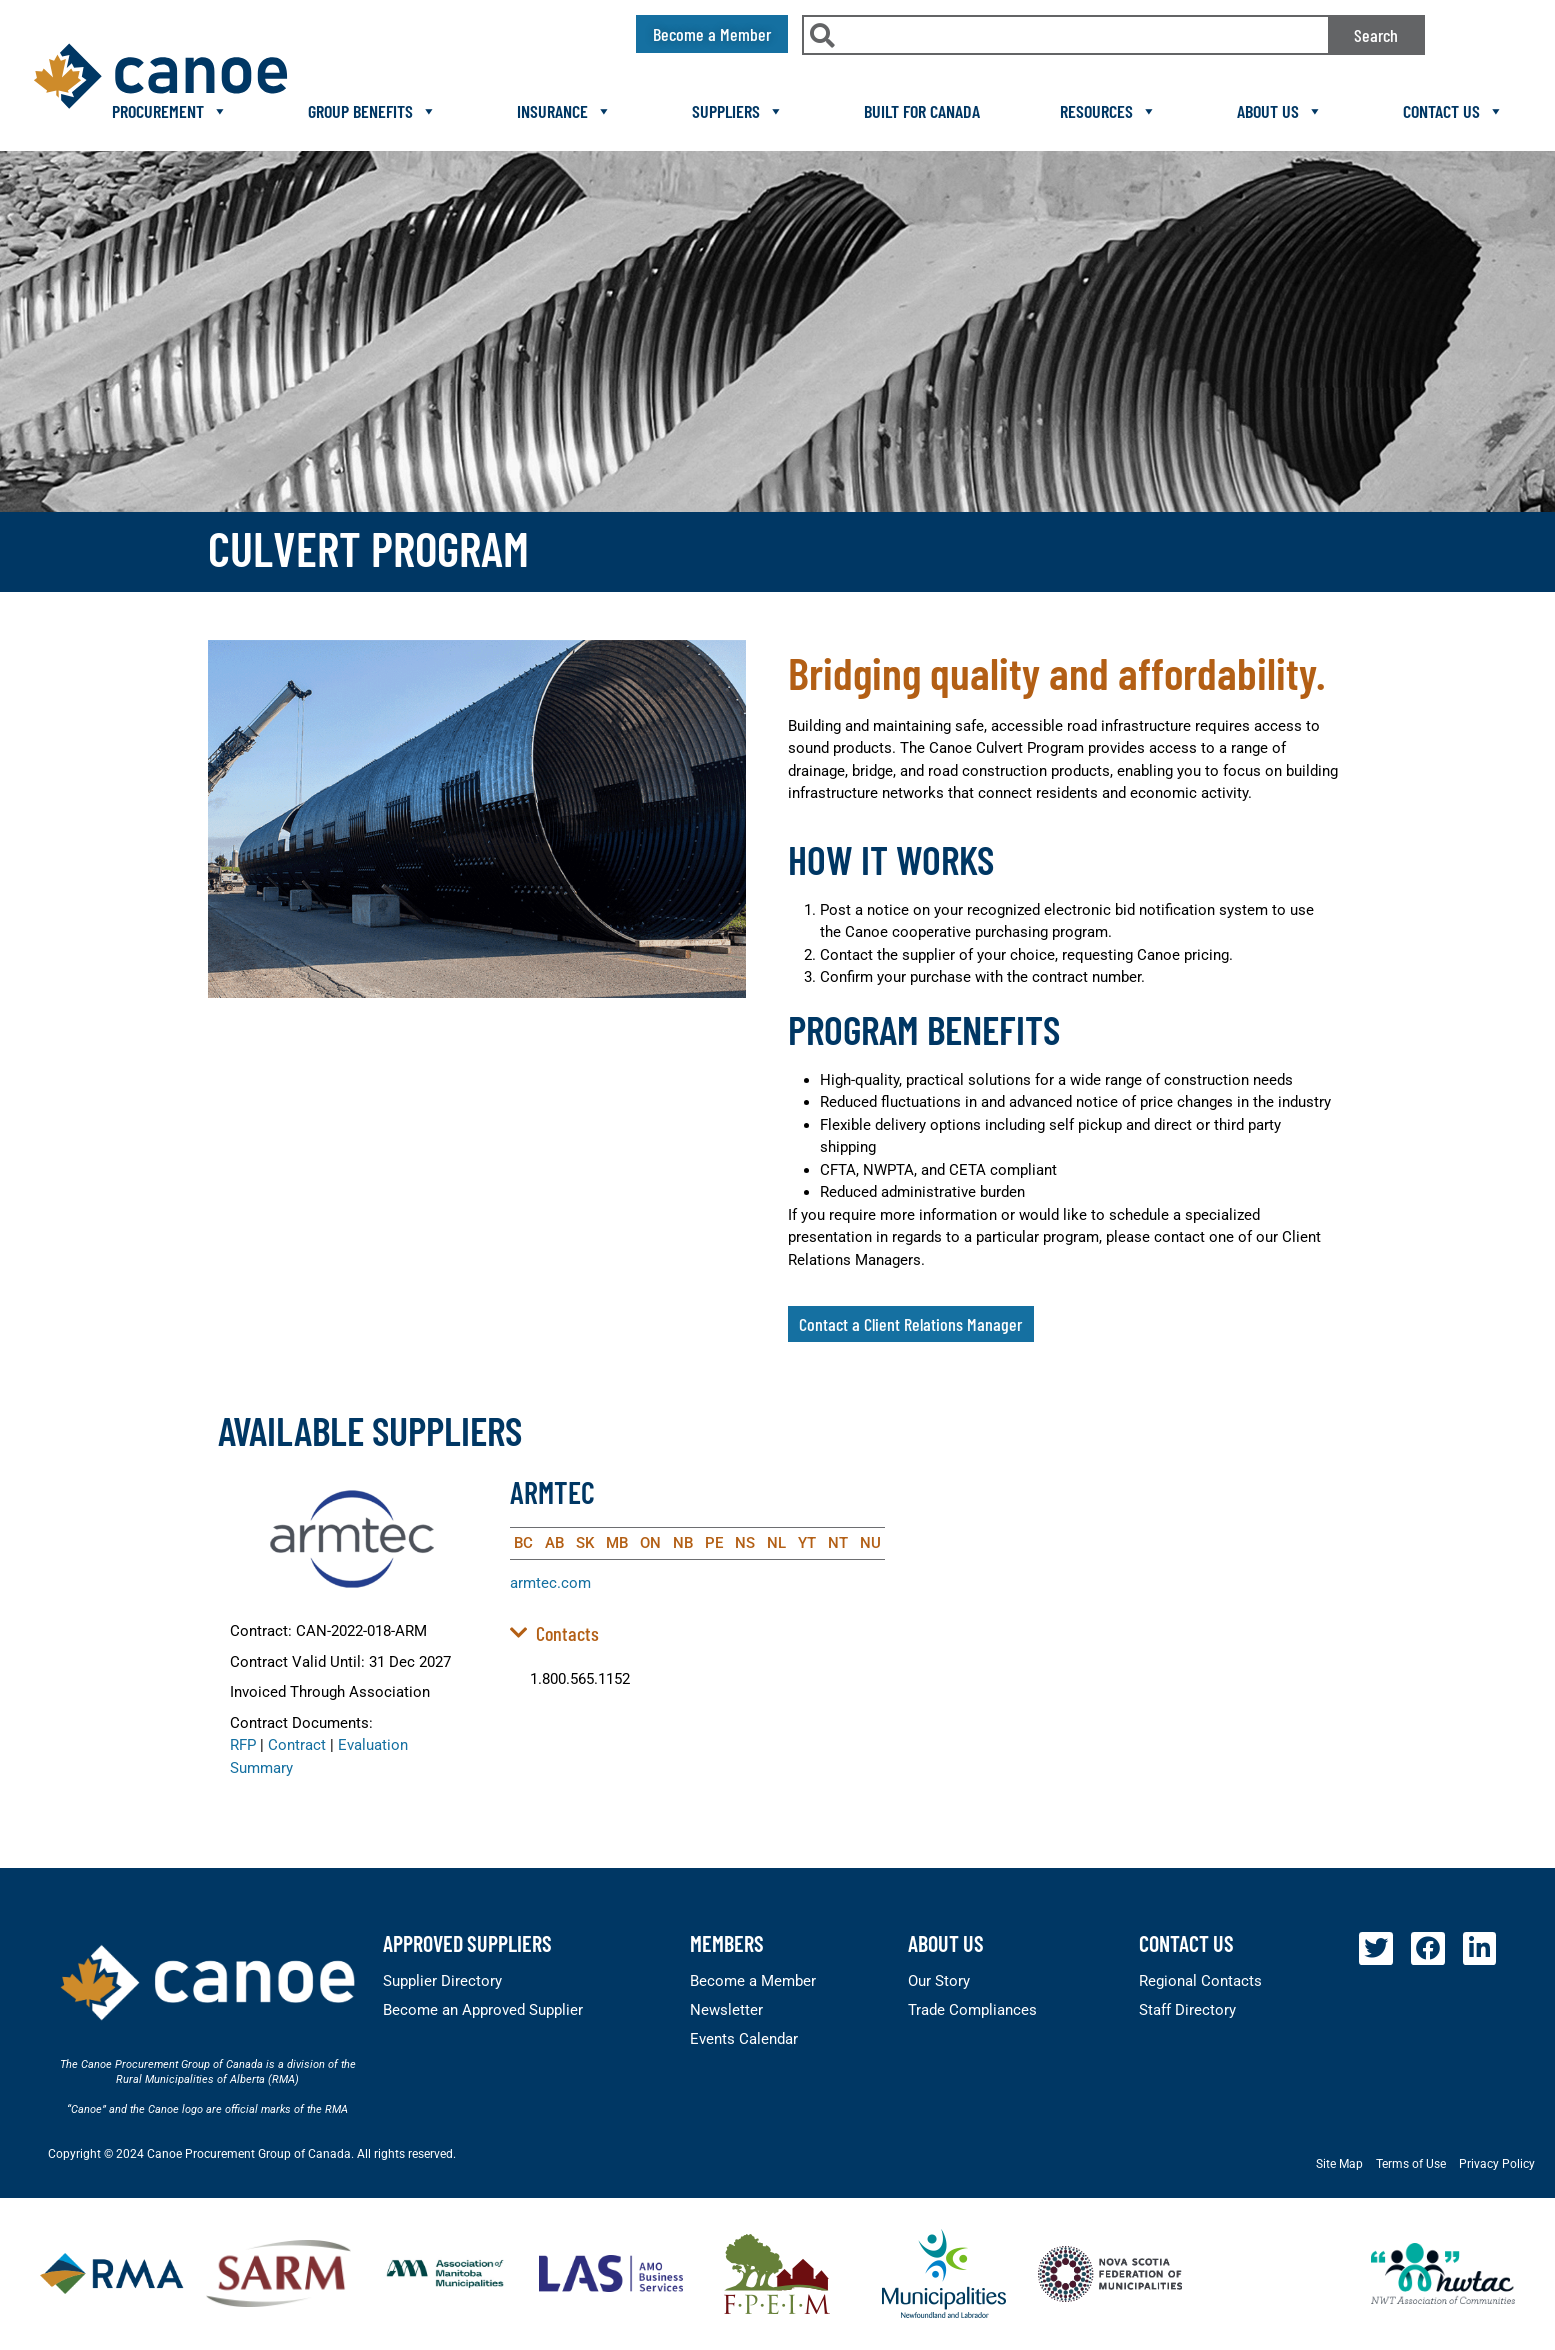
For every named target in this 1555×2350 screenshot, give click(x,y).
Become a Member (753, 1981)
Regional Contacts (1200, 1981)
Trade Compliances (972, 2010)
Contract (297, 1745)
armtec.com (550, 1583)
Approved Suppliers (467, 1943)
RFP (243, 1745)
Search (1376, 35)
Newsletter (726, 2010)
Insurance (564, 111)
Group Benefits (372, 111)
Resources (1108, 111)
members (727, 1943)
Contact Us (1453, 111)
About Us (1280, 111)
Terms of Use (1411, 2164)
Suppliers (738, 111)
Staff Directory (1187, 2010)
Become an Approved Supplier (483, 2010)
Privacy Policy (1497, 2164)
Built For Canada (922, 111)
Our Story (939, 1981)
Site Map (1339, 2164)
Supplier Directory (442, 1981)
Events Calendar (744, 2039)
